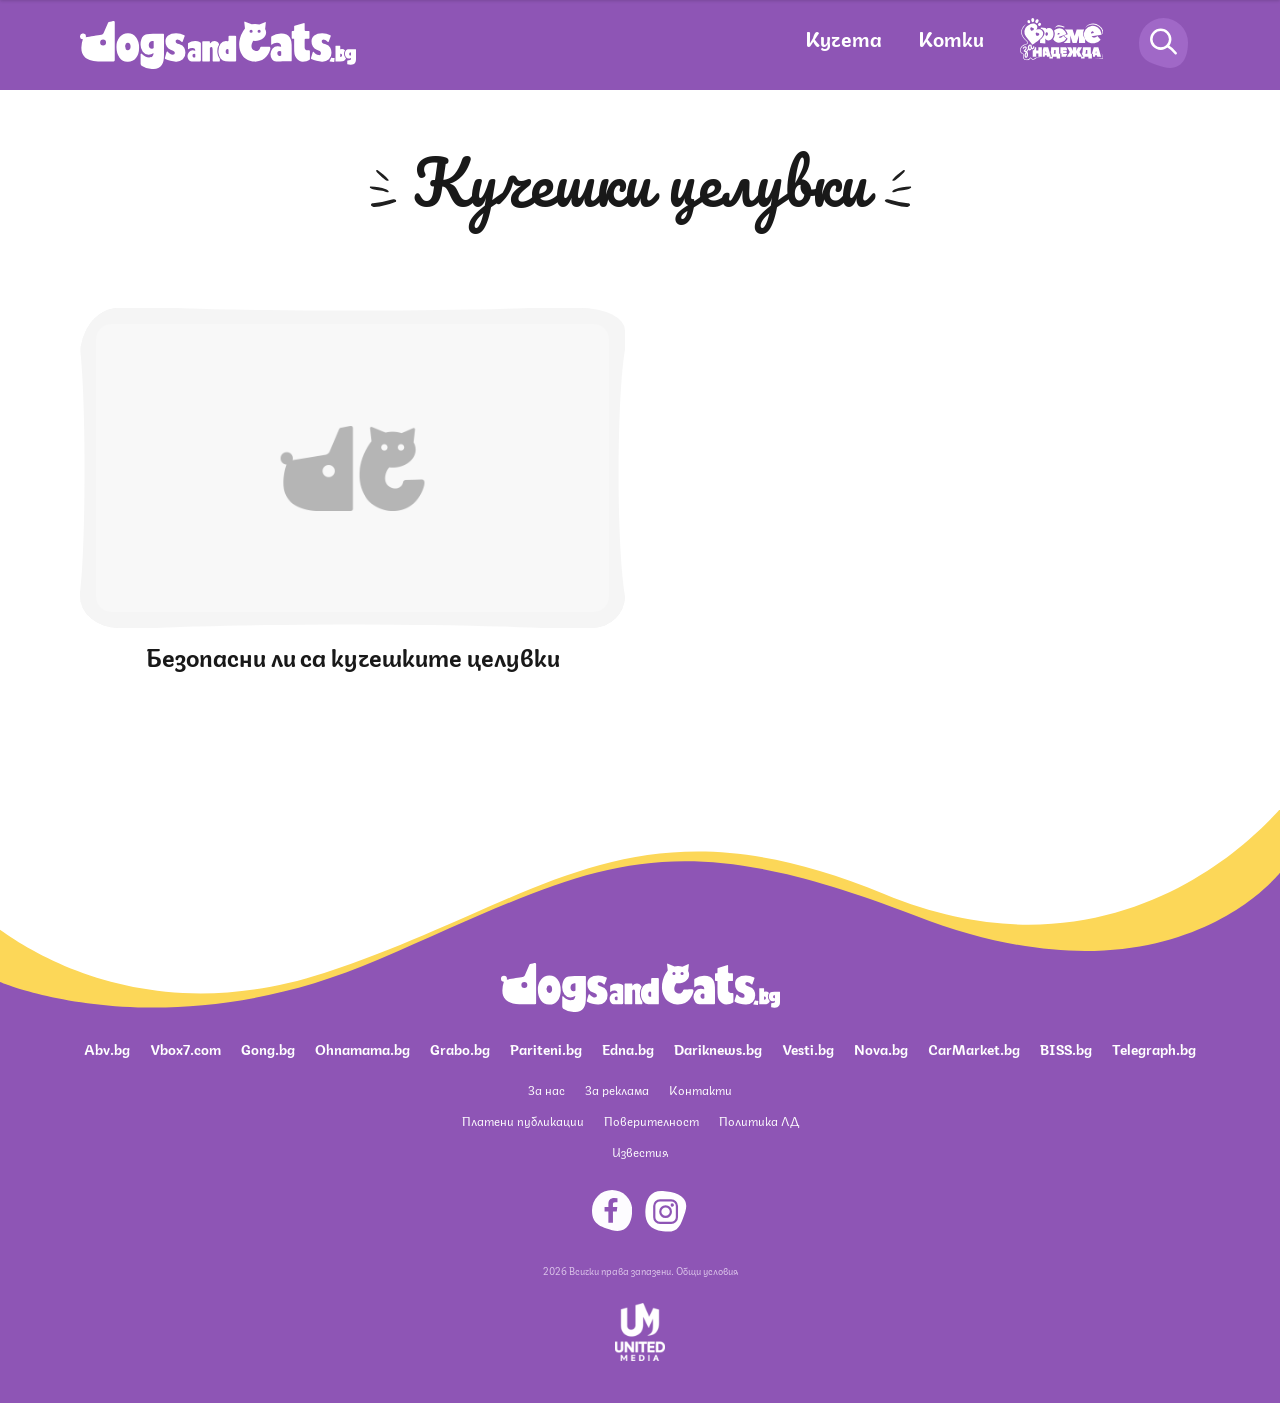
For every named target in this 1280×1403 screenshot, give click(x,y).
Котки (951, 37)
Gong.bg (268, 1048)
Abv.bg (107, 1048)
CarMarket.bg (974, 1048)
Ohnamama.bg (362, 1048)
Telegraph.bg (1154, 1048)
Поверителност (651, 1120)
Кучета (843, 37)
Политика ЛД (759, 1120)
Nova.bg (881, 1048)
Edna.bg (628, 1048)
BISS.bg (1066, 1048)
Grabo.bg (460, 1048)
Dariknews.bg (718, 1048)
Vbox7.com (185, 1048)
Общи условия (707, 1270)
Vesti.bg (808, 1048)
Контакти (700, 1089)
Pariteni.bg (546, 1048)
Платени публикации (523, 1120)
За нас (546, 1089)
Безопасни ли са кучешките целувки (353, 655)
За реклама (617, 1089)
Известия (640, 1151)
